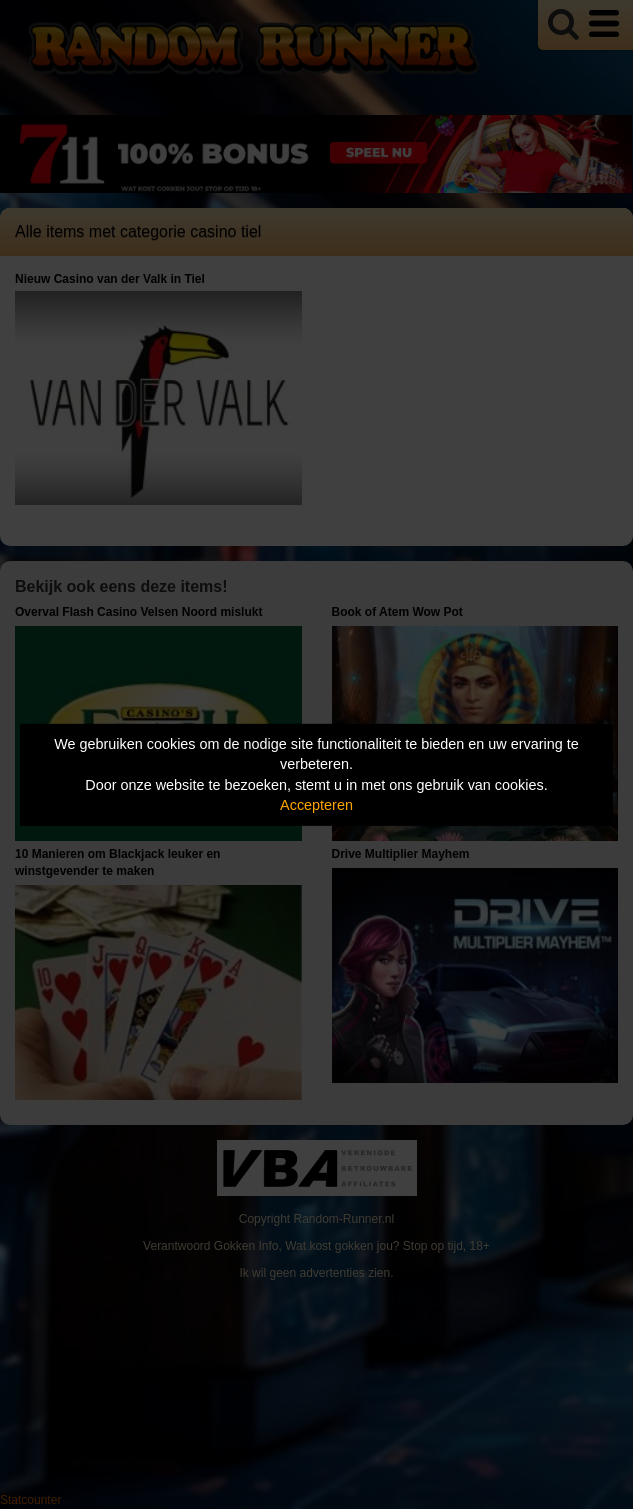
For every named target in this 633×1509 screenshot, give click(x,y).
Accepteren (316, 805)
